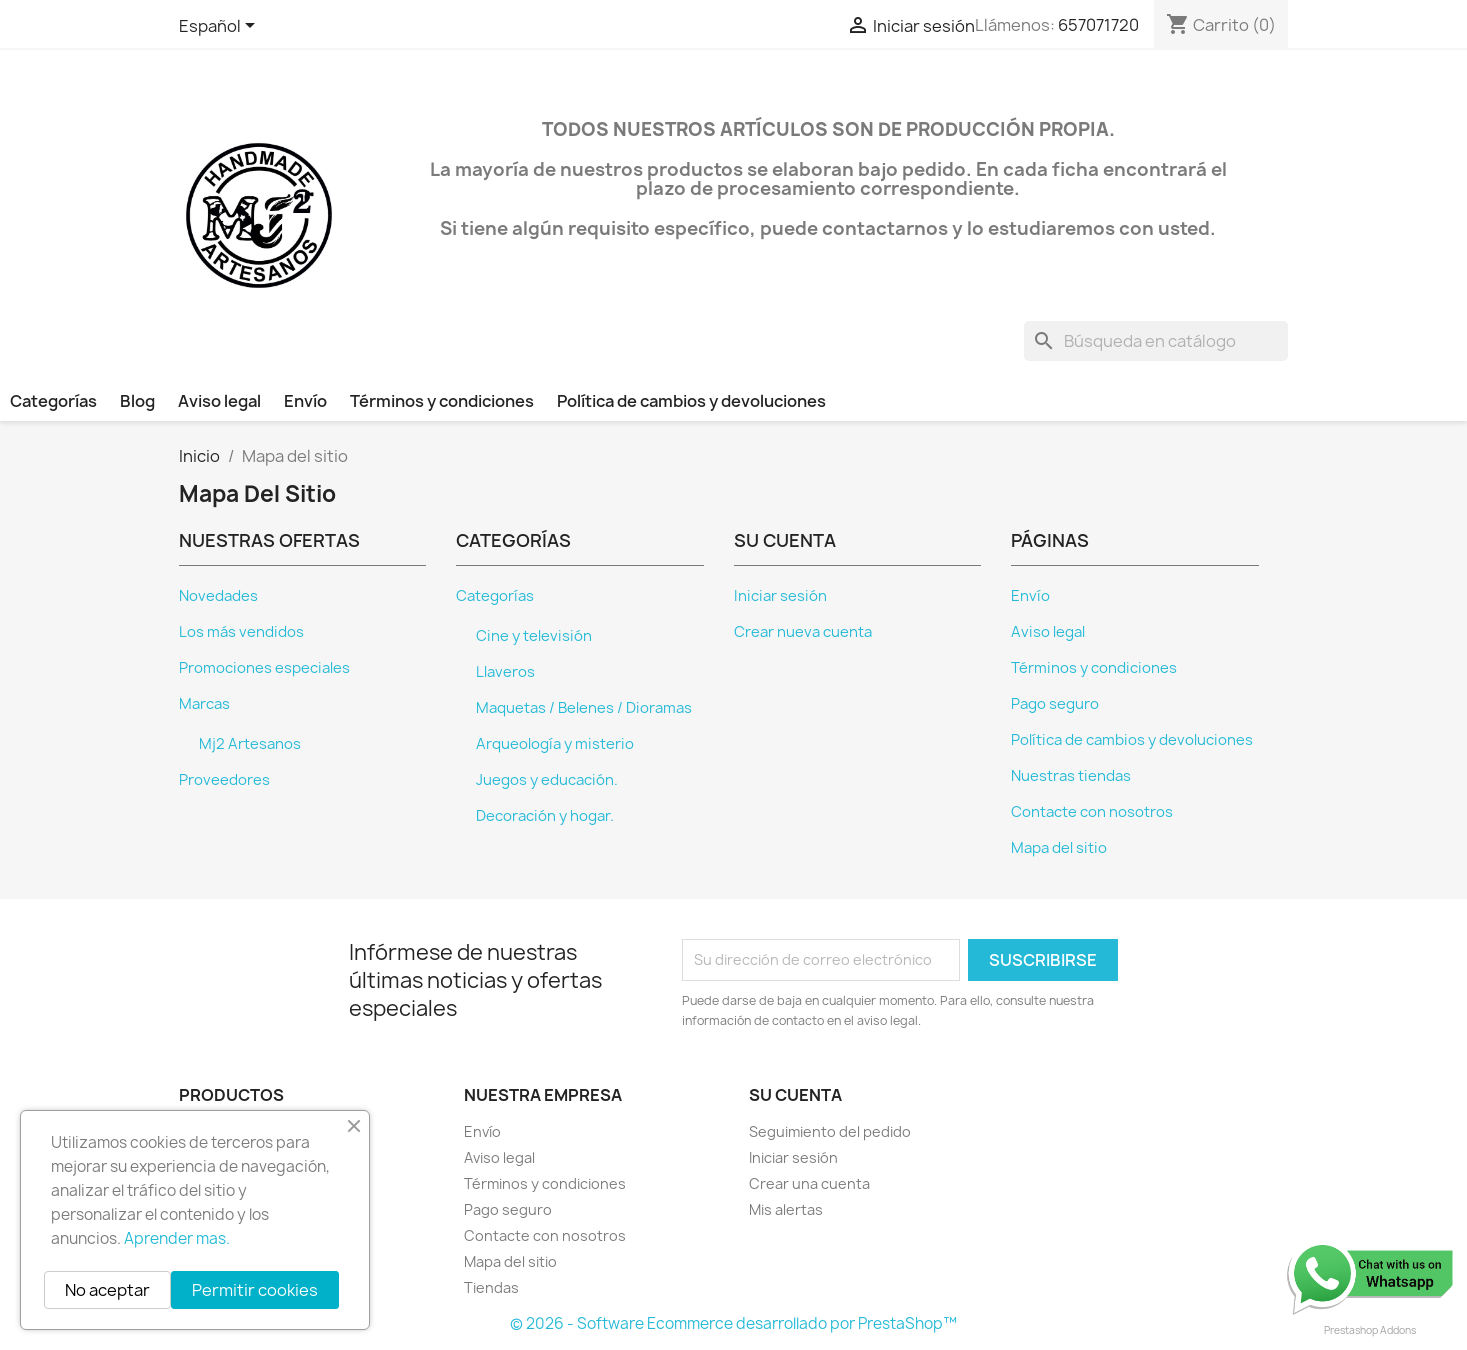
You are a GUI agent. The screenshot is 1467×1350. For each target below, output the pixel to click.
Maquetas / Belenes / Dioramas (584, 708)
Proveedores (224, 780)
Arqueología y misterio (555, 744)
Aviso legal (219, 401)
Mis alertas (786, 1209)
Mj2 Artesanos (250, 744)
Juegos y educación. (547, 780)
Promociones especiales (264, 668)
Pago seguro (1055, 704)
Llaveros (505, 672)
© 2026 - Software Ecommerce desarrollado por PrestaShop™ (733, 1323)
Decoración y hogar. (545, 816)
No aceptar (107, 1290)
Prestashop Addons (1370, 1330)
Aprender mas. (177, 1238)
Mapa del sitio (1059, 848)
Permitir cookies (255, 1290)
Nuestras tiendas (1071, 776)
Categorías (53, 401)
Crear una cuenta (809, 1183)
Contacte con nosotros (1092, 812)
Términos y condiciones (442, 401)
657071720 (1098, 25)
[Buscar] (1156, 341)
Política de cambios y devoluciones (691, 401)
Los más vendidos (241, 632)
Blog (137, 401)
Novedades (218, 596)
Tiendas (491, 1287)
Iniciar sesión (780, 596)
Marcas (204, 704)
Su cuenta (795, 1095)
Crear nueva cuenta (803, 632)
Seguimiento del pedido (830, 1131)
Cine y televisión (534, 636)
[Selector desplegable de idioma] (220, 27)
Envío (305, 401)
